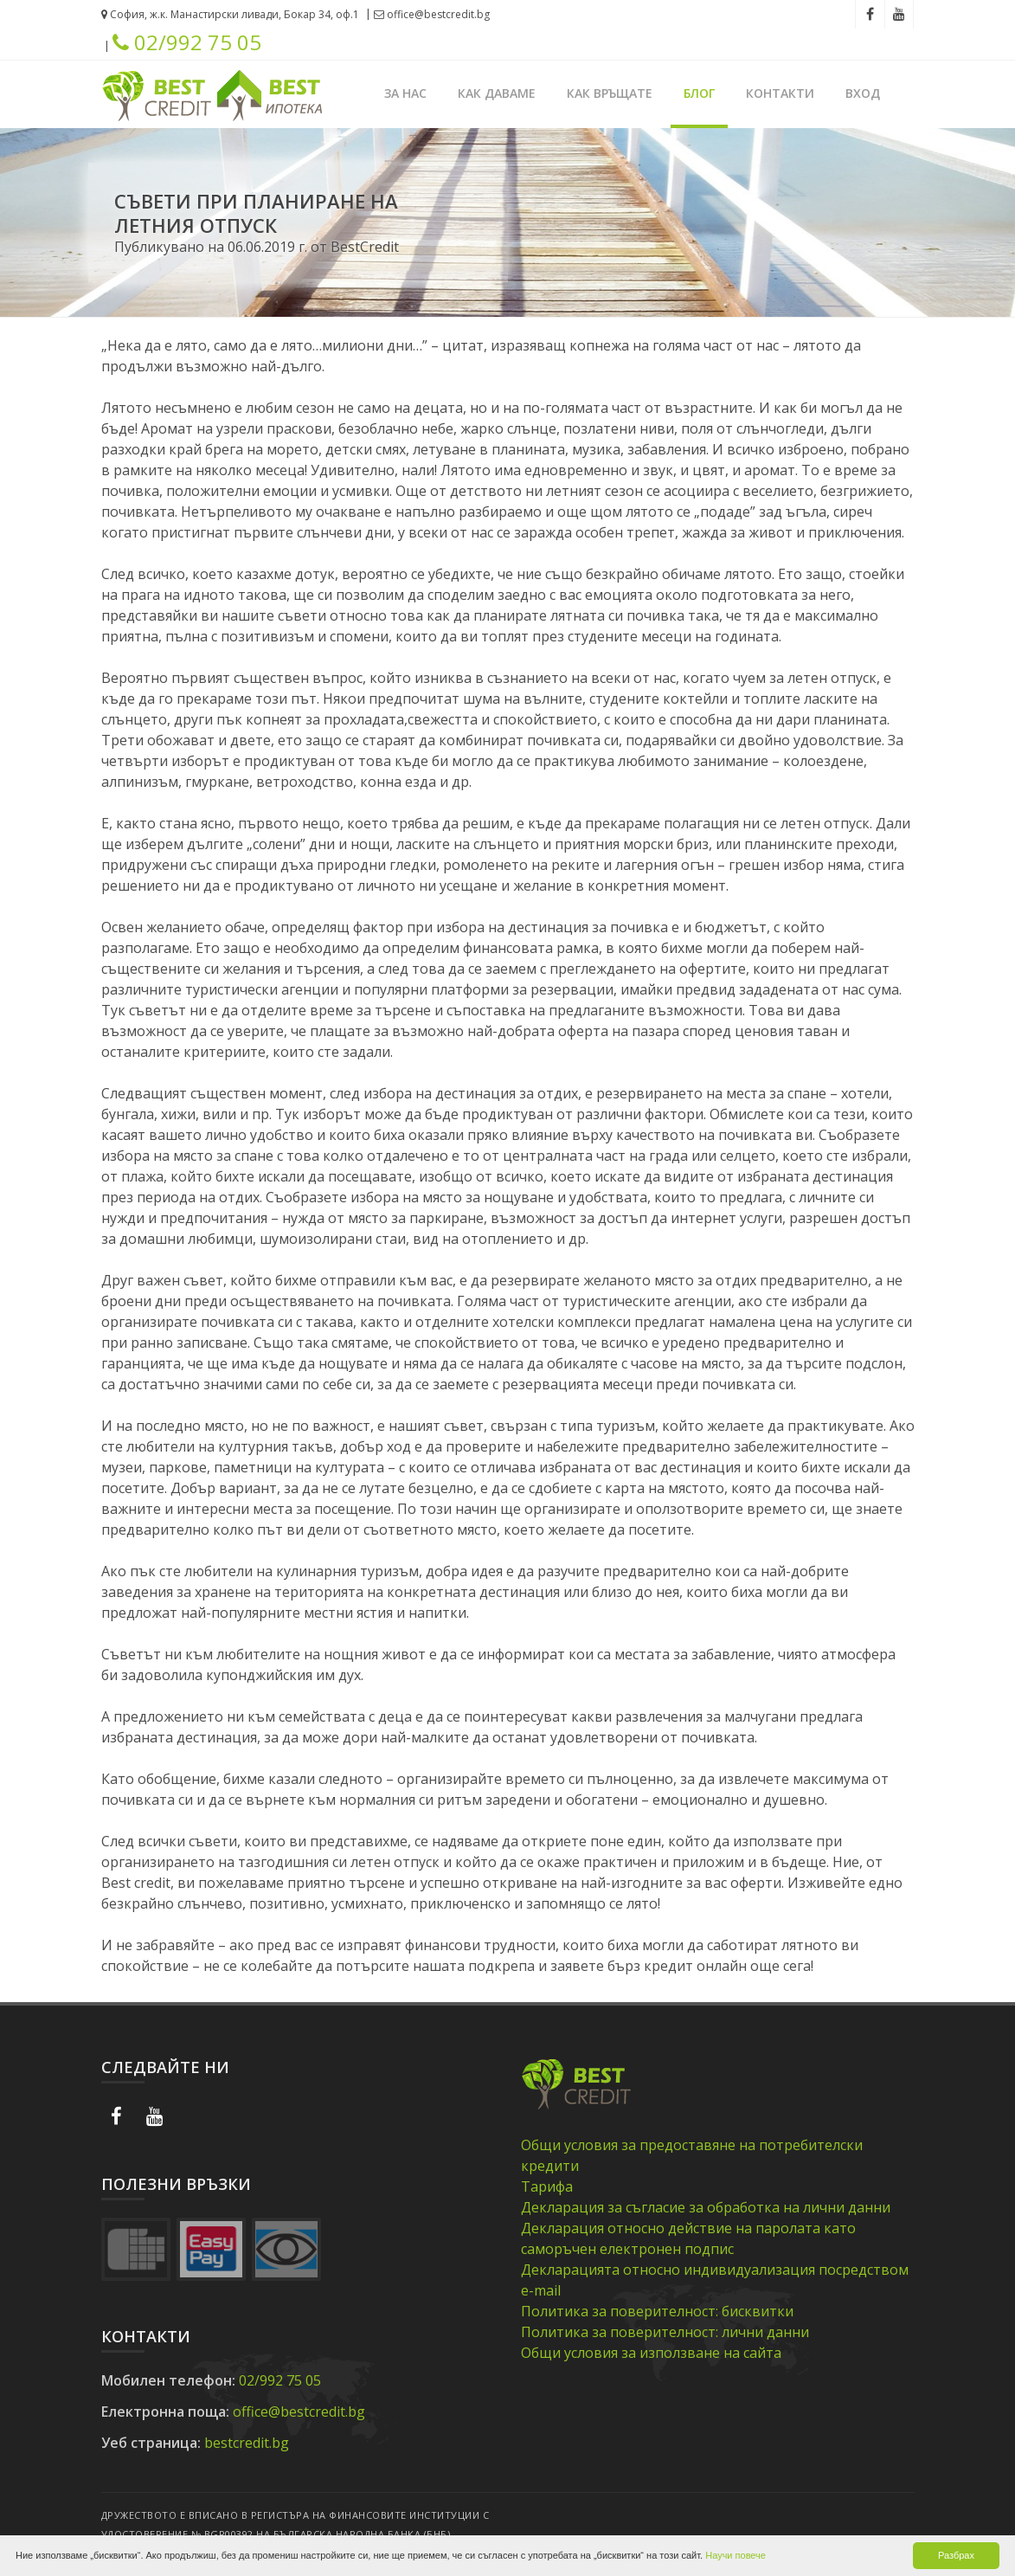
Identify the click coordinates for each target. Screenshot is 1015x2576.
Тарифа (547, 2186)
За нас (405, 93)
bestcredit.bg (246, 2442)
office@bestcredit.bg (432, 14)
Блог (699, 93)
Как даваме (497, 93)
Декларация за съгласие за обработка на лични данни (705, 2207)
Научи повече (735, 2555)
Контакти (780, 93)
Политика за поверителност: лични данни (665, 2331)
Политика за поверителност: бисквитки (657, 2311)
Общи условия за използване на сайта (651, 2352)
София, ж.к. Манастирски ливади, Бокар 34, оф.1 (230, 14)
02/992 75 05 (186, 42)
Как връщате (609, 93)
